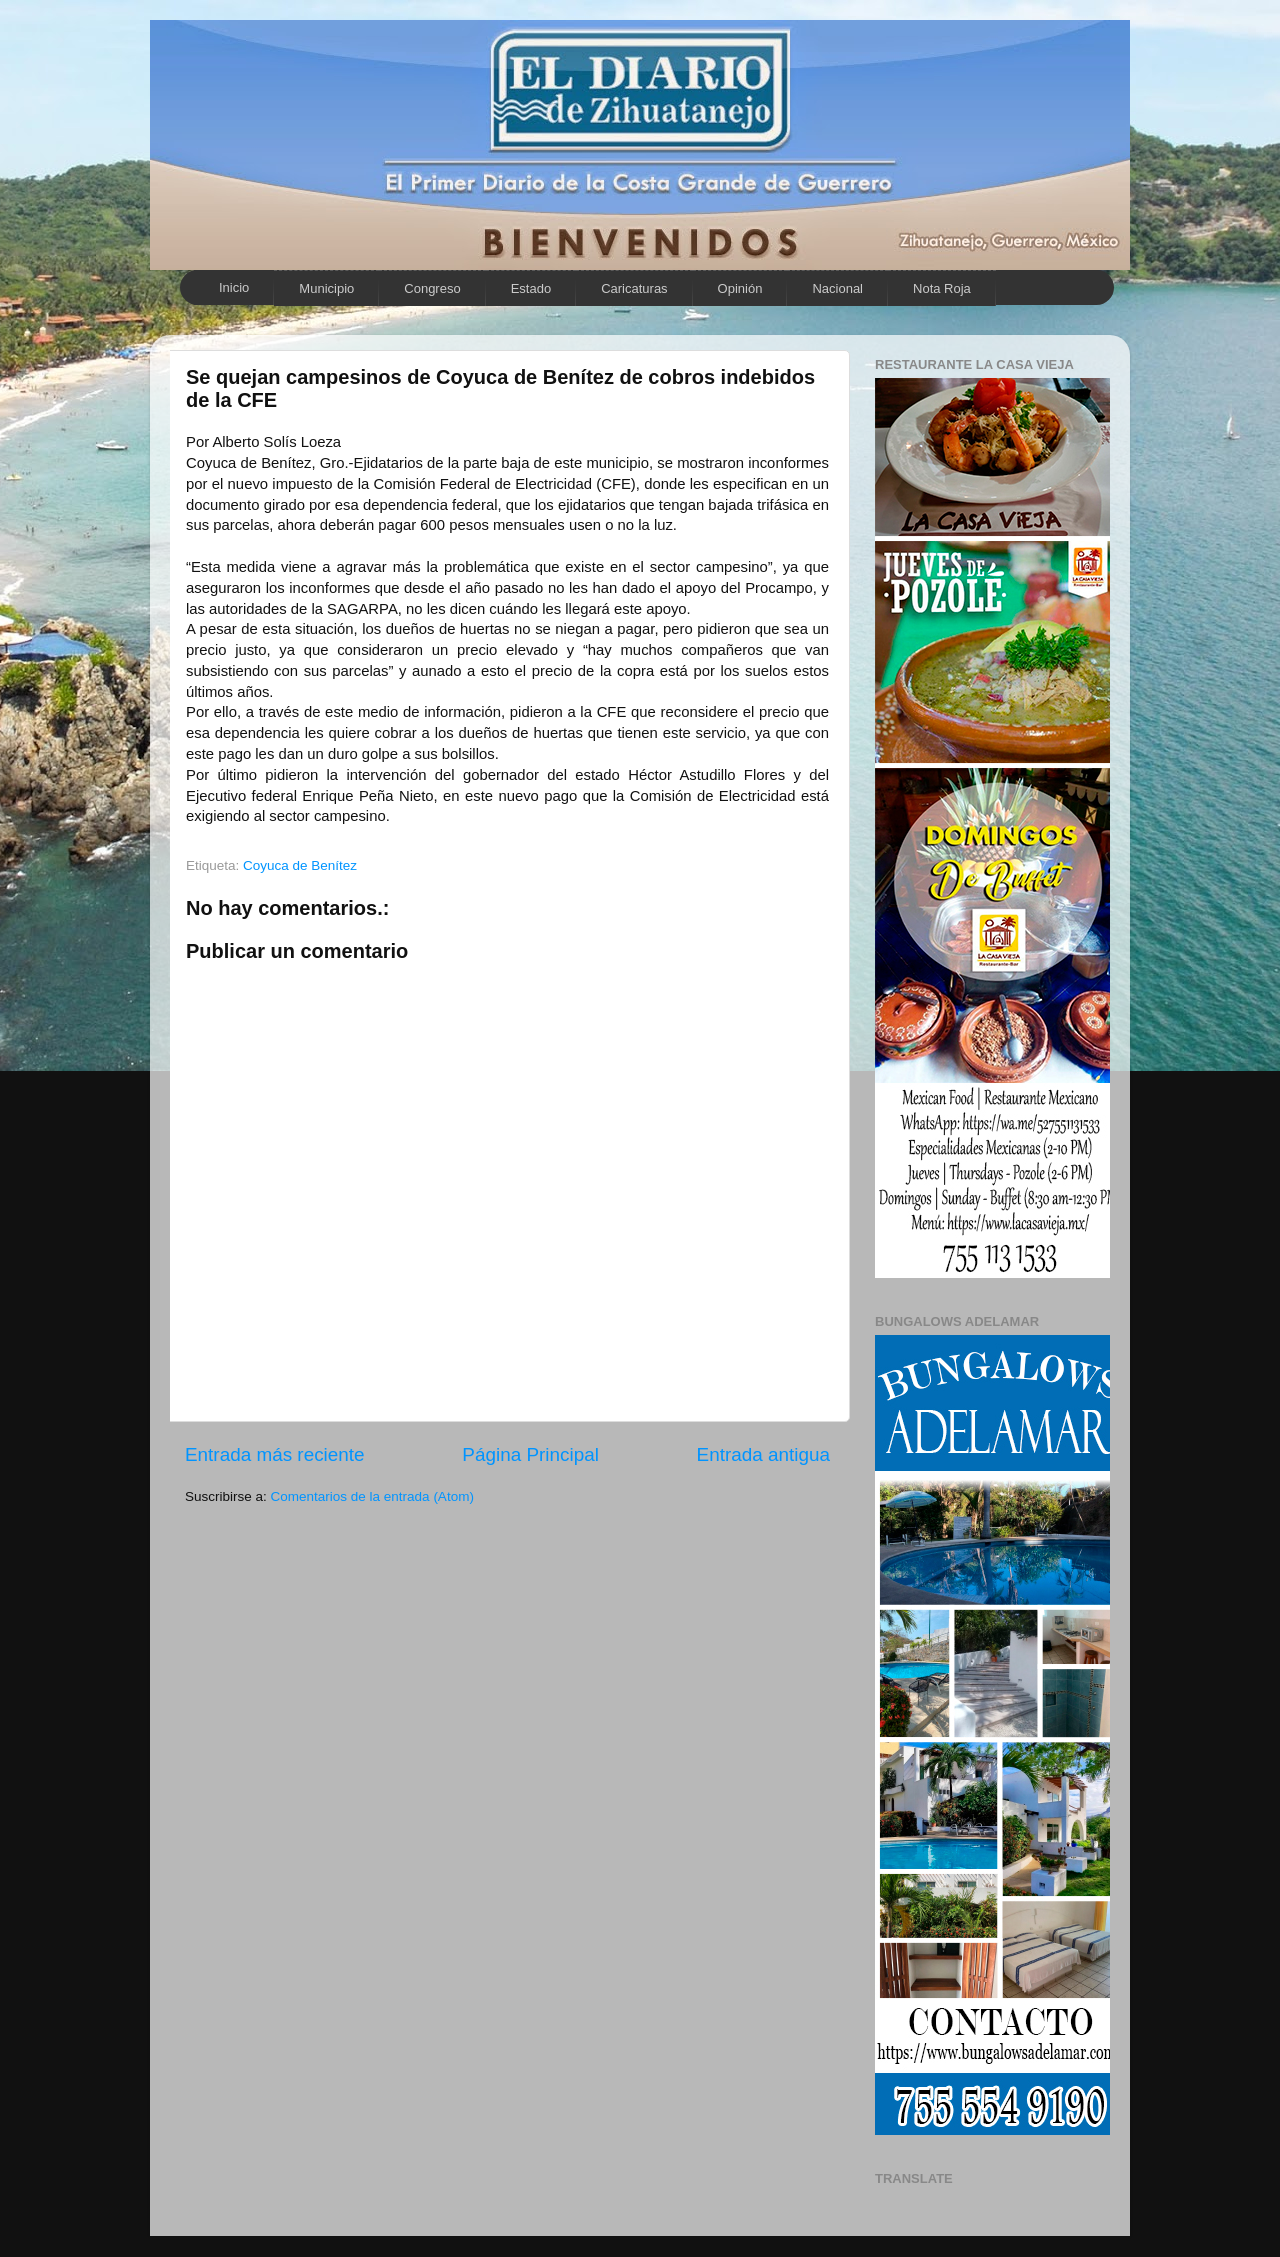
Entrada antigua (763, 1454)
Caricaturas (634, 288)
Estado (531, 288)
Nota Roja (942, 288)
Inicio (234, 287)
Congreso (432, 288)
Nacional (837, 288)
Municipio (326, 288)
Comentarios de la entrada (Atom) (372, 1496)
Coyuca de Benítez (300, 865)
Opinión (740, 288)
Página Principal (530, 1454)
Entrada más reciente (275, 1454)
